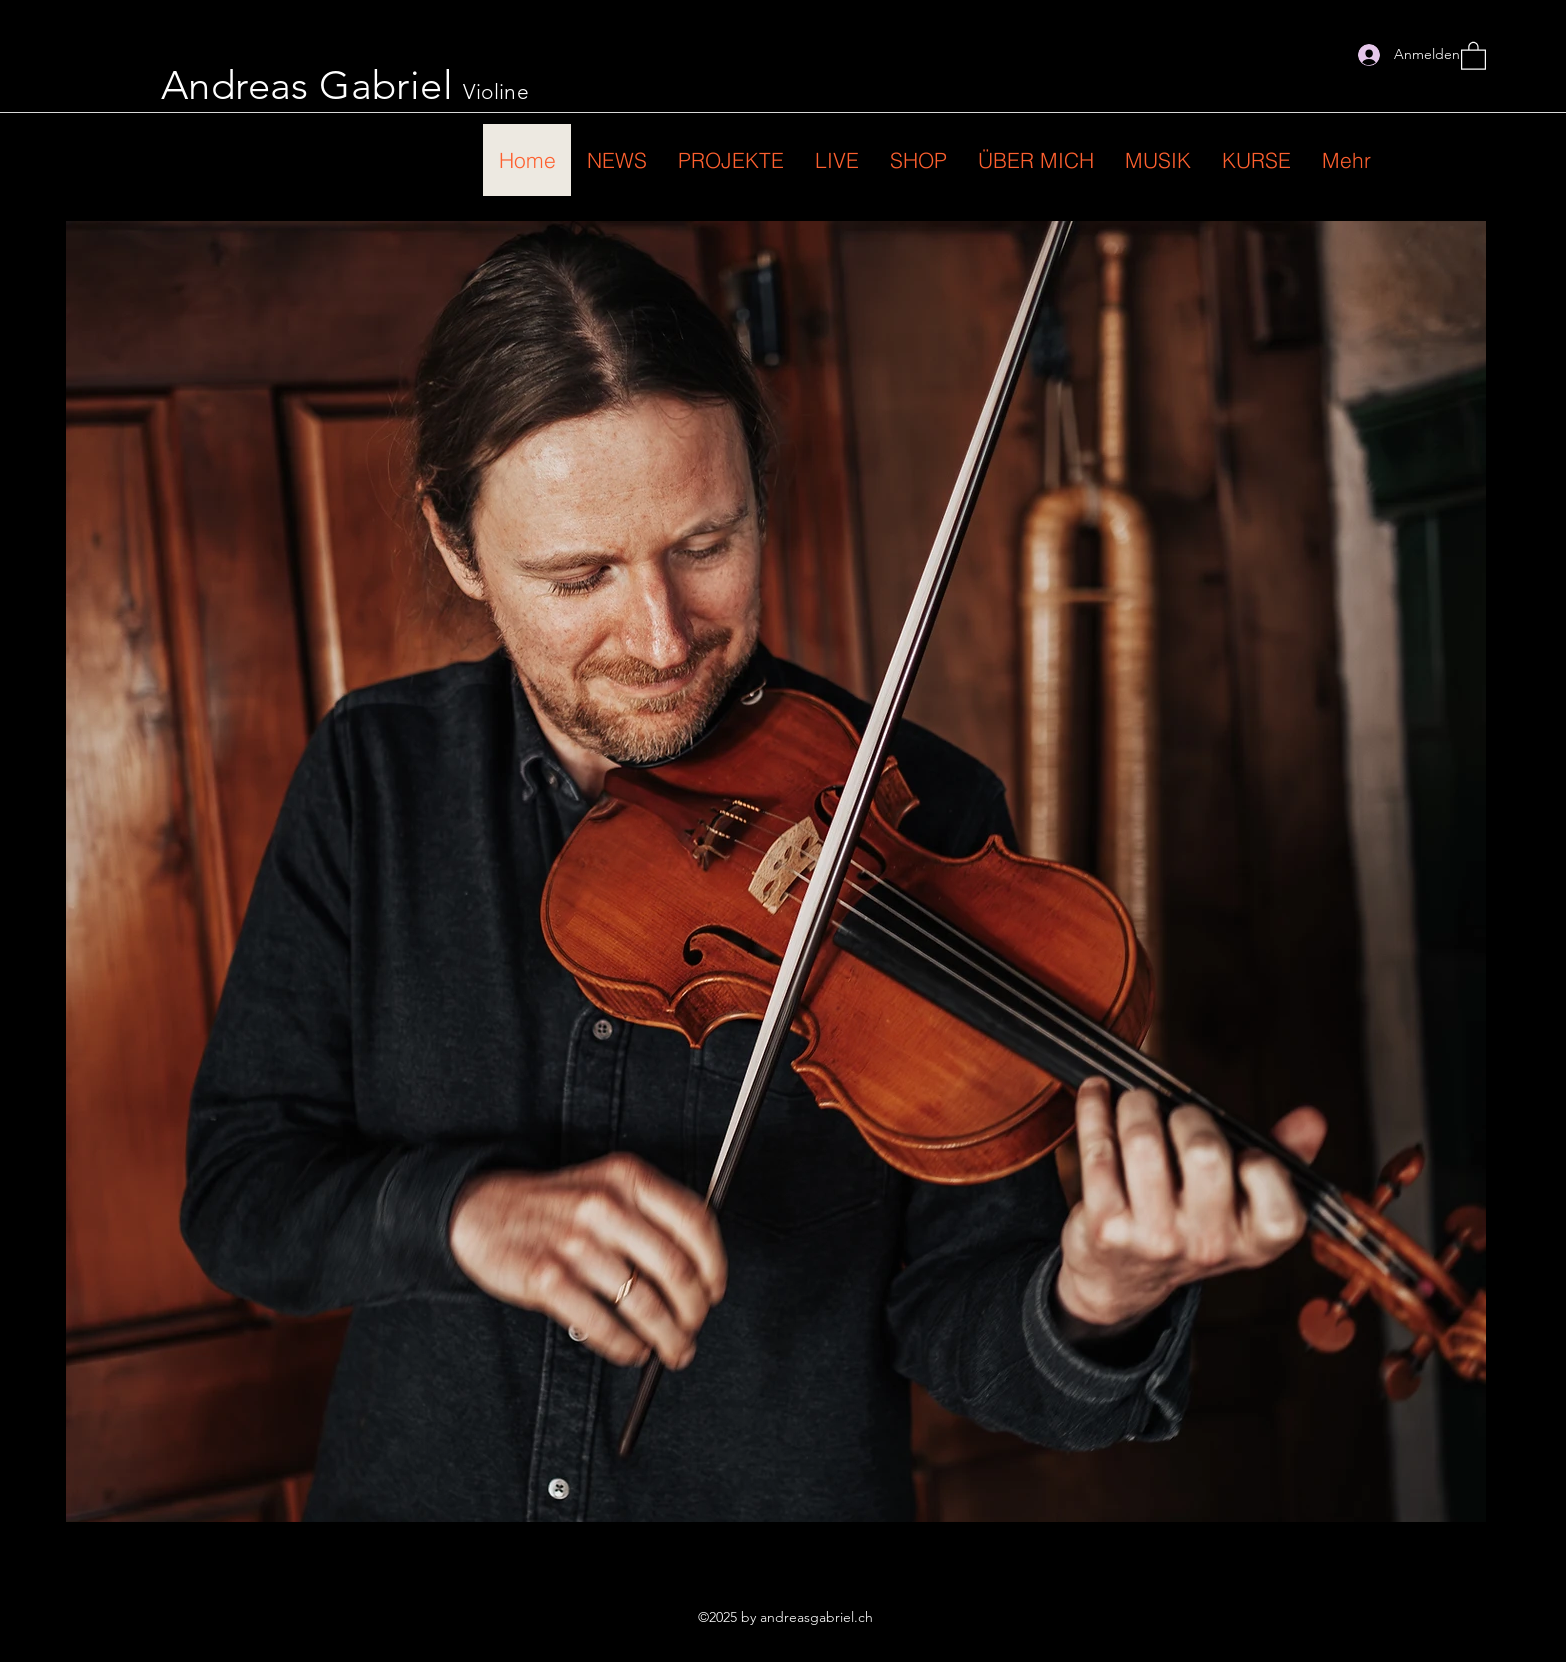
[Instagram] (1327, 55)
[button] (1473, 55)
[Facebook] (1297, 55)
